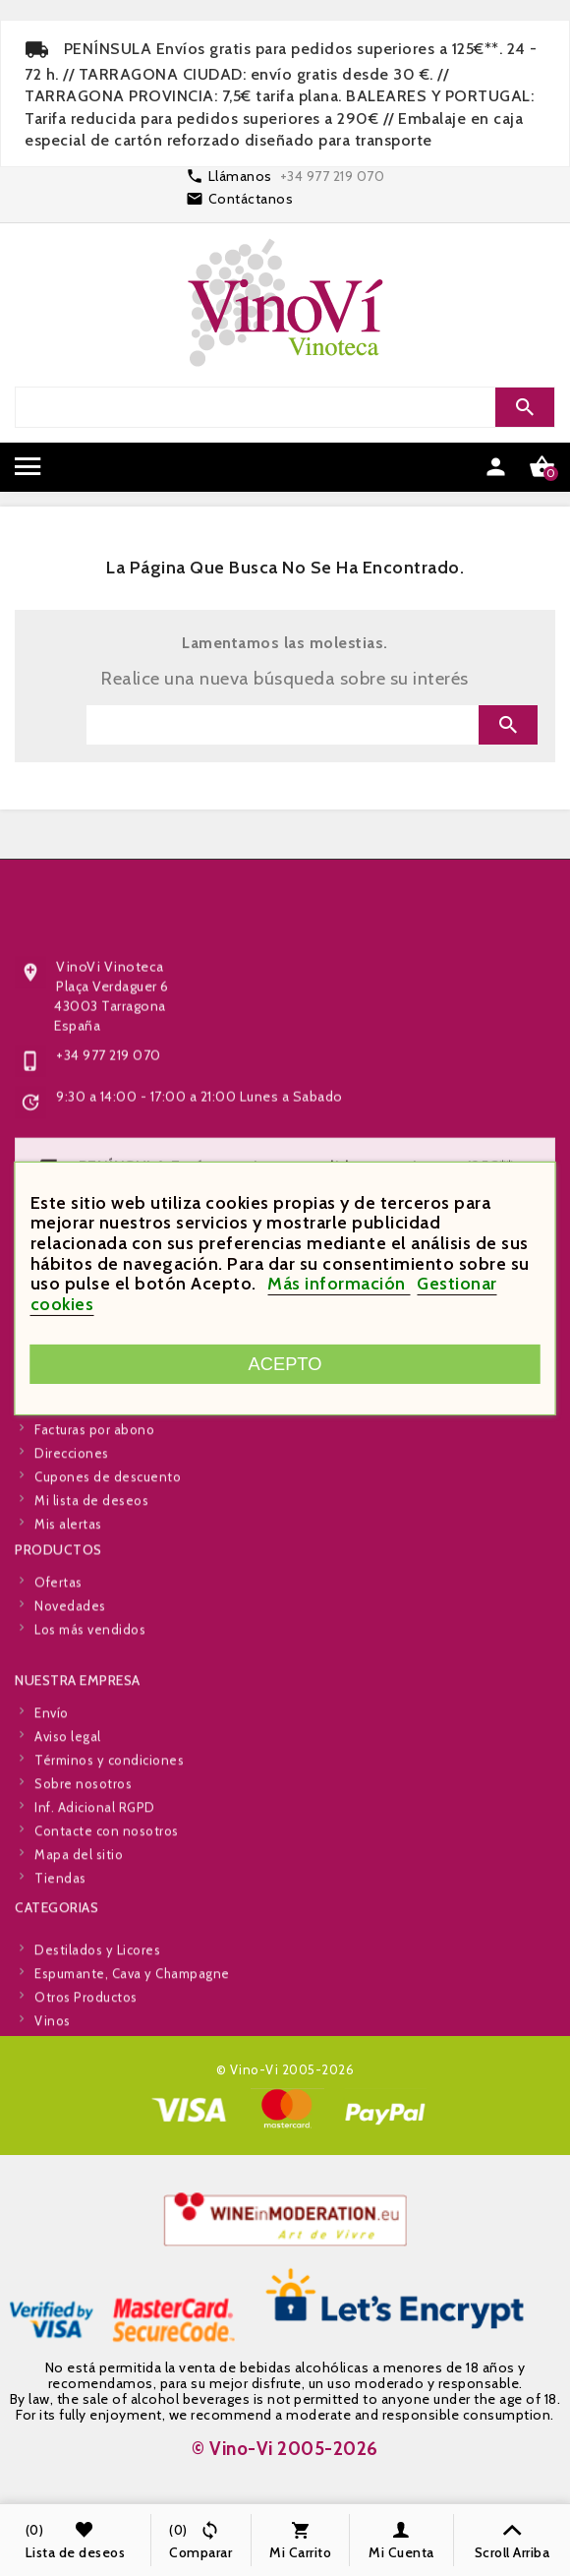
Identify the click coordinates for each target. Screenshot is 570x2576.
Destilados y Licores (97, 2018)
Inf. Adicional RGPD (94, 1920)
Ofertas (58, 1634)
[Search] (282, 407)
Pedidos (60, 1519)
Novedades (70, 1657)
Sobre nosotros (83, 1896)
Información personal (100, 1471)
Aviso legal (67, 1849)
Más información (338, 1283)
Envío (51, 1825)
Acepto (285, 1363)
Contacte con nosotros (106, 1943)
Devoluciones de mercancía (120, 1495)
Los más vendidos (89, 1681)
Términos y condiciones (109, 1873)
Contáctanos (251, 199)
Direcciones (71, 1566)
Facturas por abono (94, 1542)
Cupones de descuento (107, 1589)
